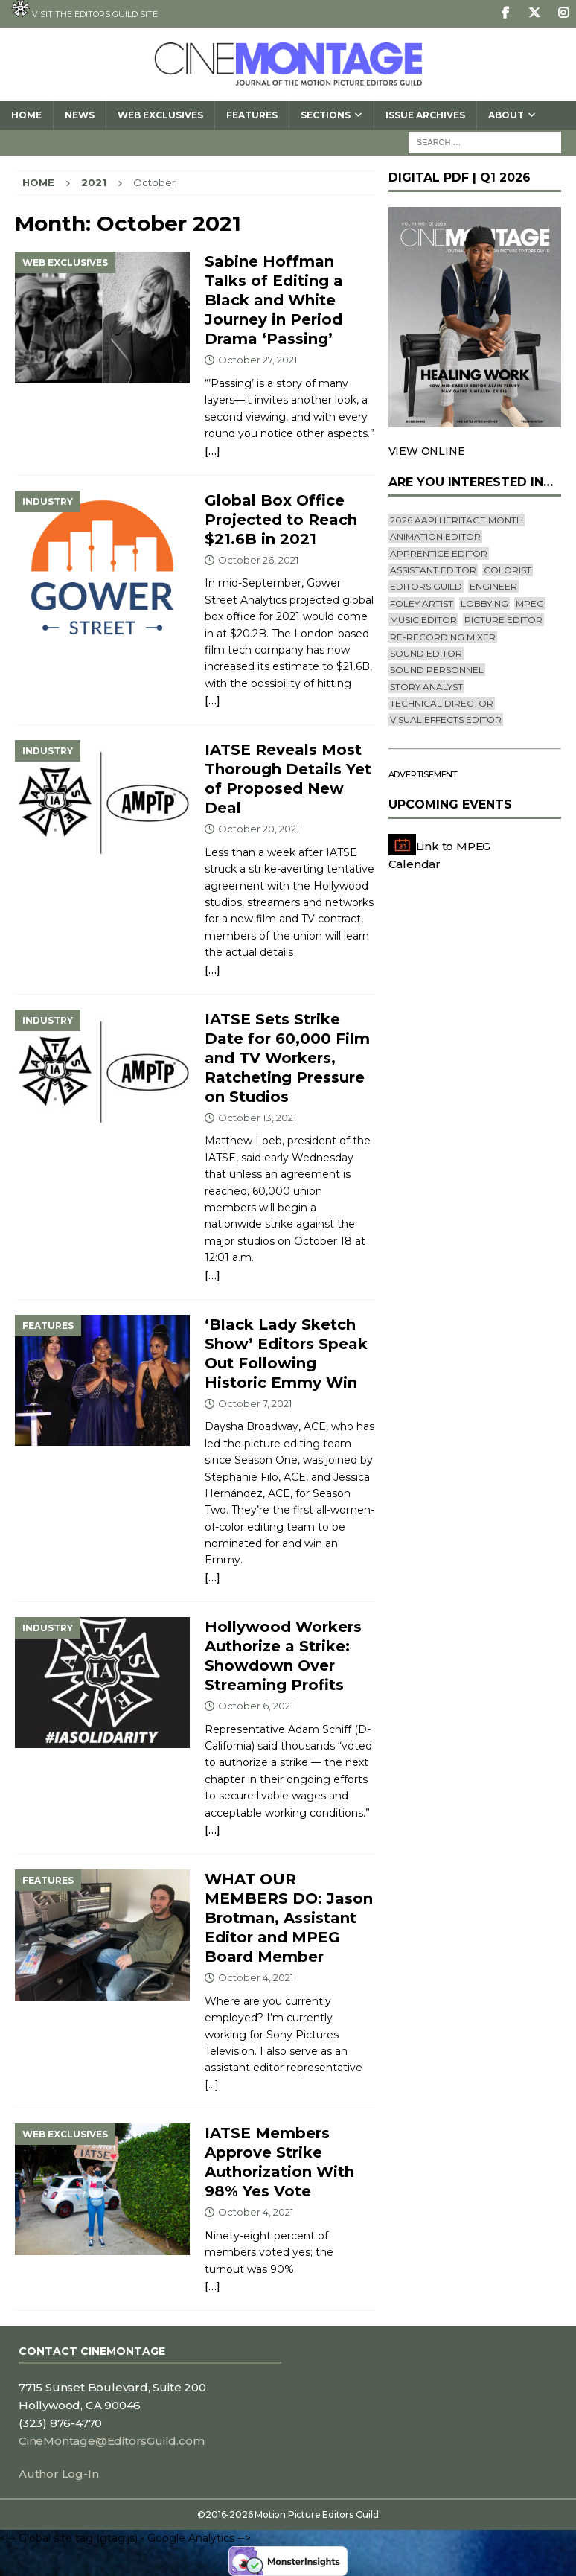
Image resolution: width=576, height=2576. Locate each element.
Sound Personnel (437, 669)
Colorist (507, 570)
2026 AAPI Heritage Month (456, 520)
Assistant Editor (433, 570)
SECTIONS (326, 115)
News (80, 115)
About (506, 115)
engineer (493, 586)
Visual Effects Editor (446, 719)
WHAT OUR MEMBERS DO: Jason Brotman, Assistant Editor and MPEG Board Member (289, 1918)
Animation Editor (435, 536)
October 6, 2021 (255, 1706)
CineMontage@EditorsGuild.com (111, 2441)
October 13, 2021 (257, 1117)
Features (252, 115)
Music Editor (423, 619)
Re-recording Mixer (443, 637)
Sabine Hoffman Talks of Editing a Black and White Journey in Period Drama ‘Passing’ (274, 300)
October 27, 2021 (257, 360)
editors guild (426, 586)
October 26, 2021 (258, 560)
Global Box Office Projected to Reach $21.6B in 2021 (281, 519)
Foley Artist (421, 603)
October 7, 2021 (255, 1403)
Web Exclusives (160, 115)
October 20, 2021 (258, 829)
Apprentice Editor (438, 553)
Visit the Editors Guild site (84, 9)
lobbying (484, 603)
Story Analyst (426, 686)
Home (26, 115)
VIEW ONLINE (426, 451)
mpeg (530, 603)
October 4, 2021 (255, 1977)
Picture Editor (503, 619)
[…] (212, 451)
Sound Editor (426, 653)
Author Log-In (58, 2474)
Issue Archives (425, 115)
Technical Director (441, 703)
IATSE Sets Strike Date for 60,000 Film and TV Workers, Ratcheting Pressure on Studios (287, 1058)
